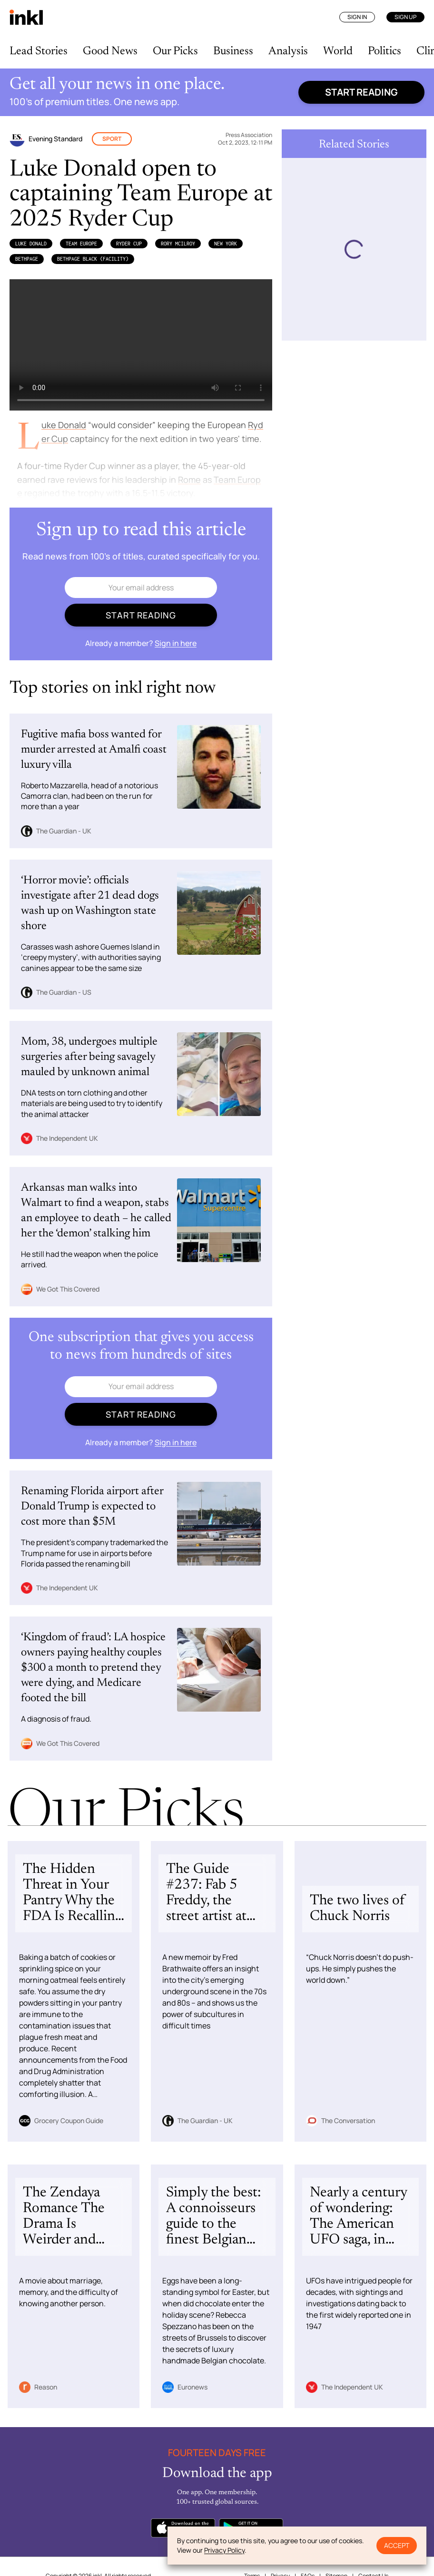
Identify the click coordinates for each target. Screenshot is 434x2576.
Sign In (357, 17)
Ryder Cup (129, 243)
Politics (384, 51)
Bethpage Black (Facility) (92, 259)
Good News (110, 51)
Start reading (361, 92)
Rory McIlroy (178, 243)
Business (233, 51)
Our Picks (175, 51)
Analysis (288, 51)
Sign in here (176, 643)
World (338, 51)
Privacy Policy (224, 2550)
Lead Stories (39, 51)
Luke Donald (31, 243)
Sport (111, 139)
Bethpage (26, 259)
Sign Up (405, 17)
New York (225, 243)
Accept (396, 2545)
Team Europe (81, 243)
